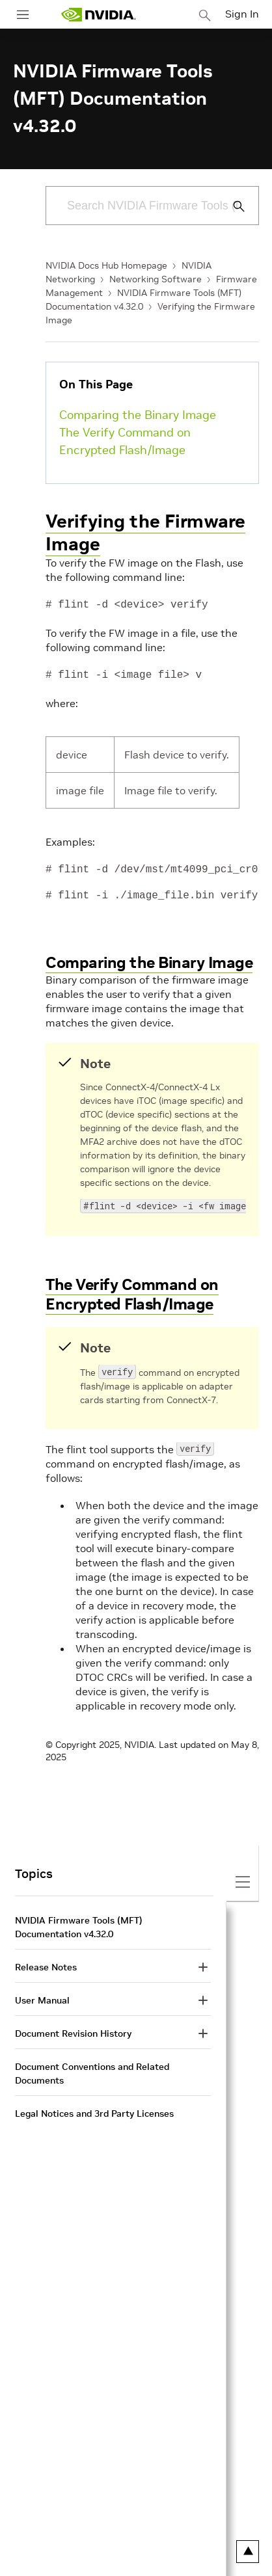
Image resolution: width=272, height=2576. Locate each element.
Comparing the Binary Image (137, 414)
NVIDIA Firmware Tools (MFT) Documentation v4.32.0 (79, 1924)
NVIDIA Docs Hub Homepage (106, 265)
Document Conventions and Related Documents (92, 2071)
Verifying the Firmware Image (145, 533)
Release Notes (46, 1964)
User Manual (42, 1998)
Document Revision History (73, 2031)
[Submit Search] (231, 206)
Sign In (242, 13)
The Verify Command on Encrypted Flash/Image (125, 441)
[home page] (98, 14)
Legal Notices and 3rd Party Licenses (94, 2111)
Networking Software (155, 279)
